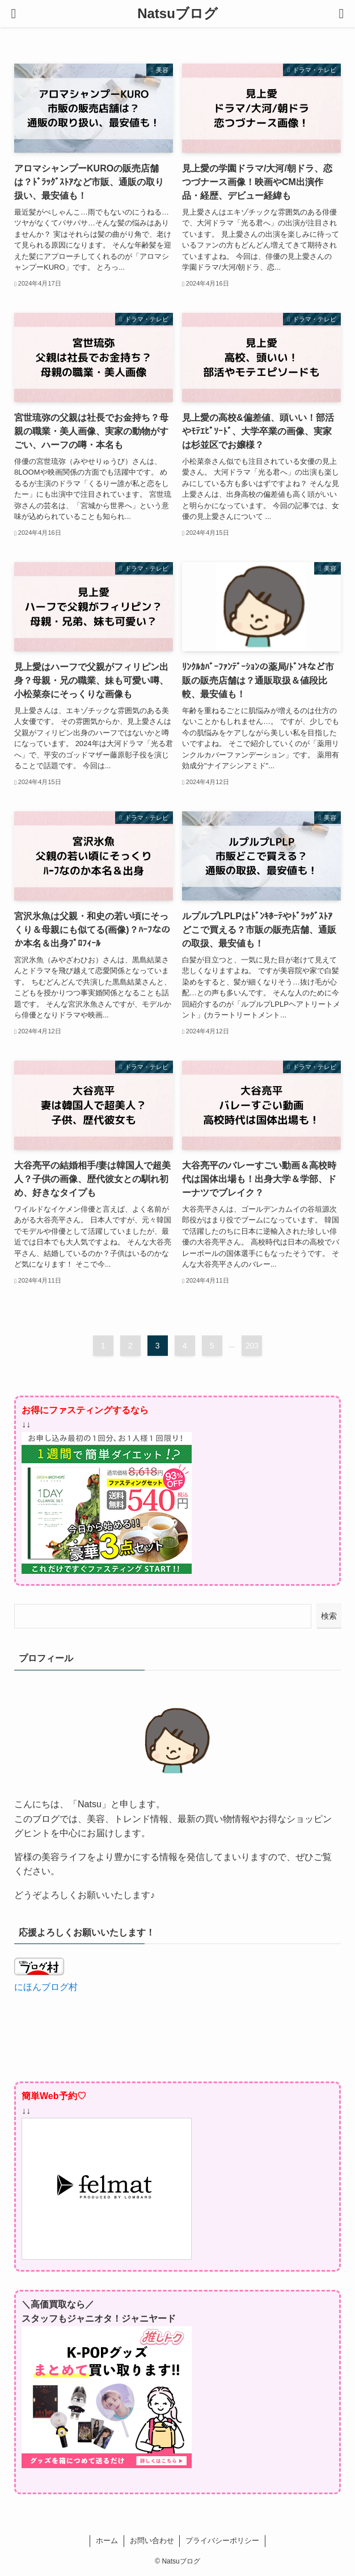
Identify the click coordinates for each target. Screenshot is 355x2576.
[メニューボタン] (13, 13)
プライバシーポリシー (222, 2540)
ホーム (107, 2540)
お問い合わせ (152, 2540)
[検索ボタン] (341, 13)
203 (252, 1345)
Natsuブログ (177, 13)
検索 (329, 1615)
